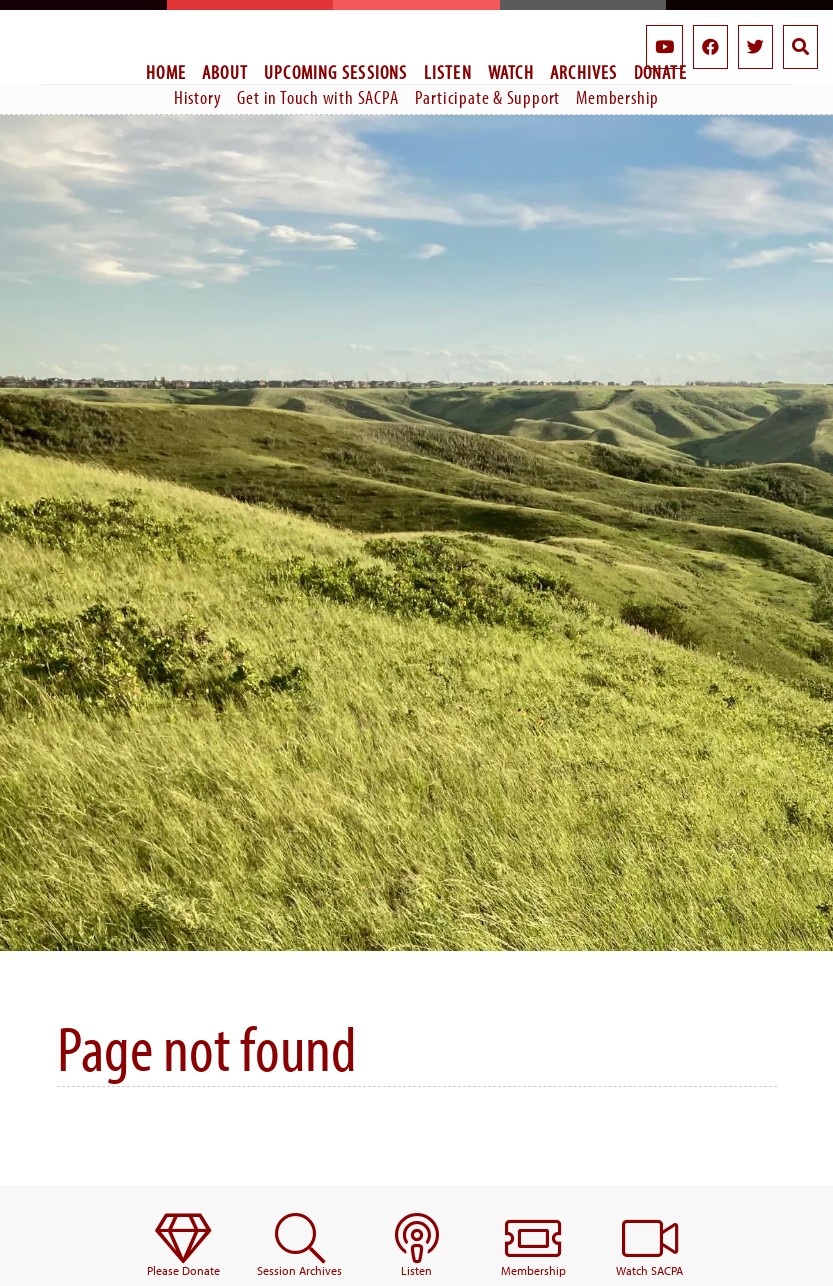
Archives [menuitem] (584, 72)
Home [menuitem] (166, 72)
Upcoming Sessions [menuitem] (336, 72)
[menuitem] (183, 1246)
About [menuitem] (225, 72)
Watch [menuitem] (511, 72)
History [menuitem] (198, 97)
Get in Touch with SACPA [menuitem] (317, 97)
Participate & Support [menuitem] (488, 97)
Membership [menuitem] (617, 97)
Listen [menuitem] (448, 72)
